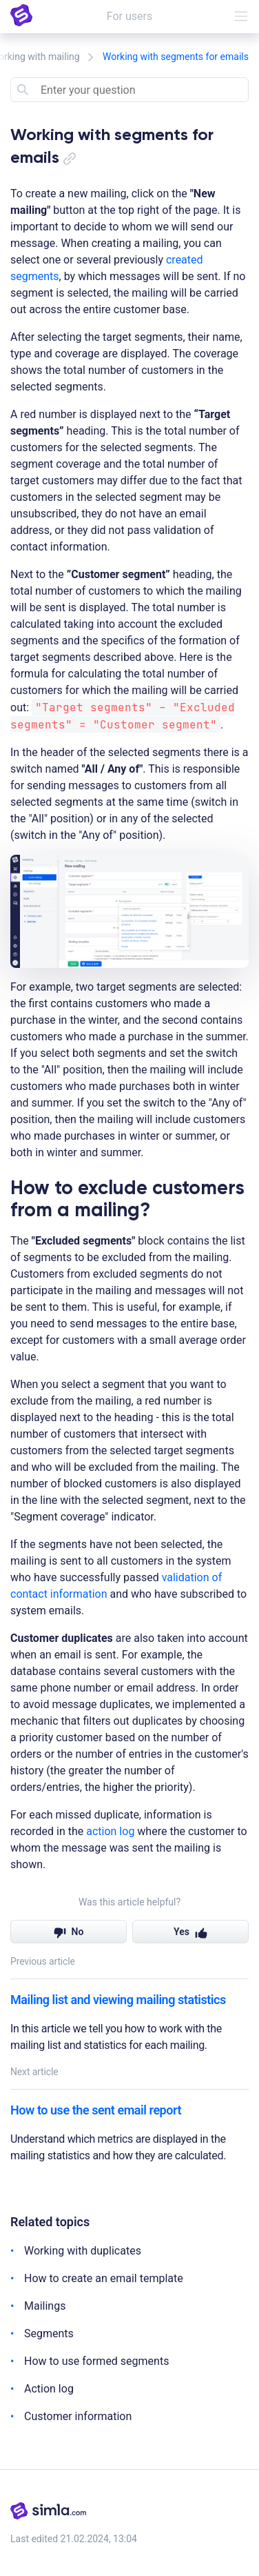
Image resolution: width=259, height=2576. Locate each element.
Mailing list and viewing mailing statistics (118, 1999)
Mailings (44, 2305)
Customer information (78, 2416)
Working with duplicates (82, 2250)
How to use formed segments (96, 2361)
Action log (49, 2388)
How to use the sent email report (95, 2110)
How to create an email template (103, 2278)
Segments (49, 2333)
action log (110, 1831)
